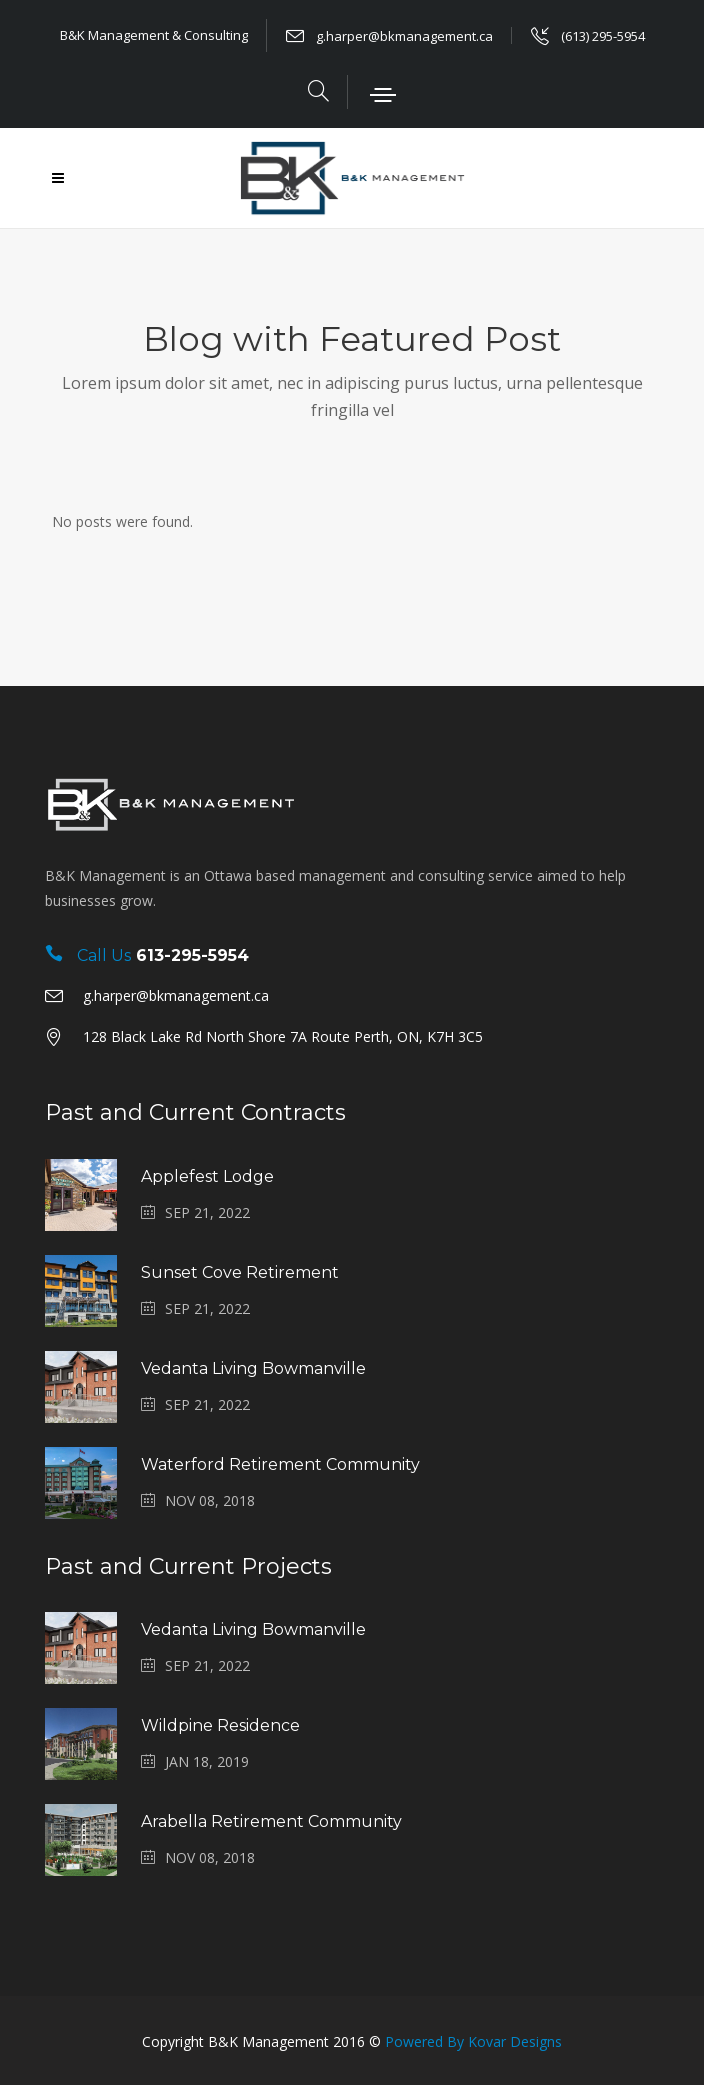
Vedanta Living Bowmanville (253, 1368)
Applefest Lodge (207, 1176)
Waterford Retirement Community (280, 1464)
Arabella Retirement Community (271, 1821)
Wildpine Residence (220, 1725)
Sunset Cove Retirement (240, 1272)
